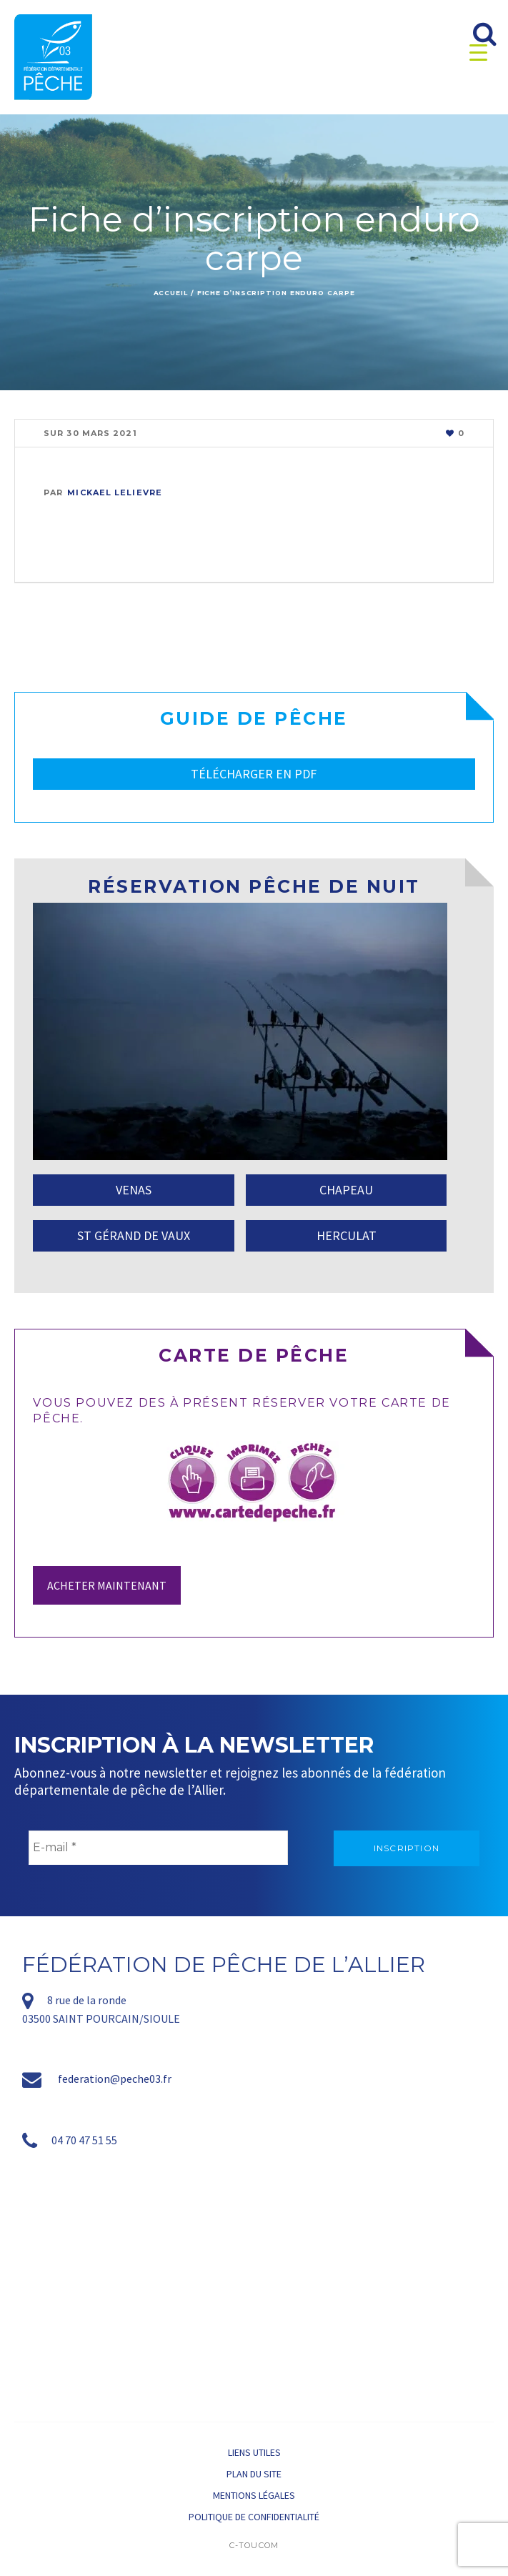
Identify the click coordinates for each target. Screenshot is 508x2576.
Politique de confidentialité (254, 2516)
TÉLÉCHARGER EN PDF (254, 774)
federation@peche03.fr (114, 2078)
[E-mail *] (158, 1848)
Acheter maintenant (106, 1585)
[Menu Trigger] (478, 51)
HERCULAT (347, 1235)
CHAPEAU (346, 1190)
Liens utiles (254, 2452)
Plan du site (254, 2473)
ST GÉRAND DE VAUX (133, 1235)
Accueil (171, 293)
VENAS (133, 1190)
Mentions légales (254, 2495)
